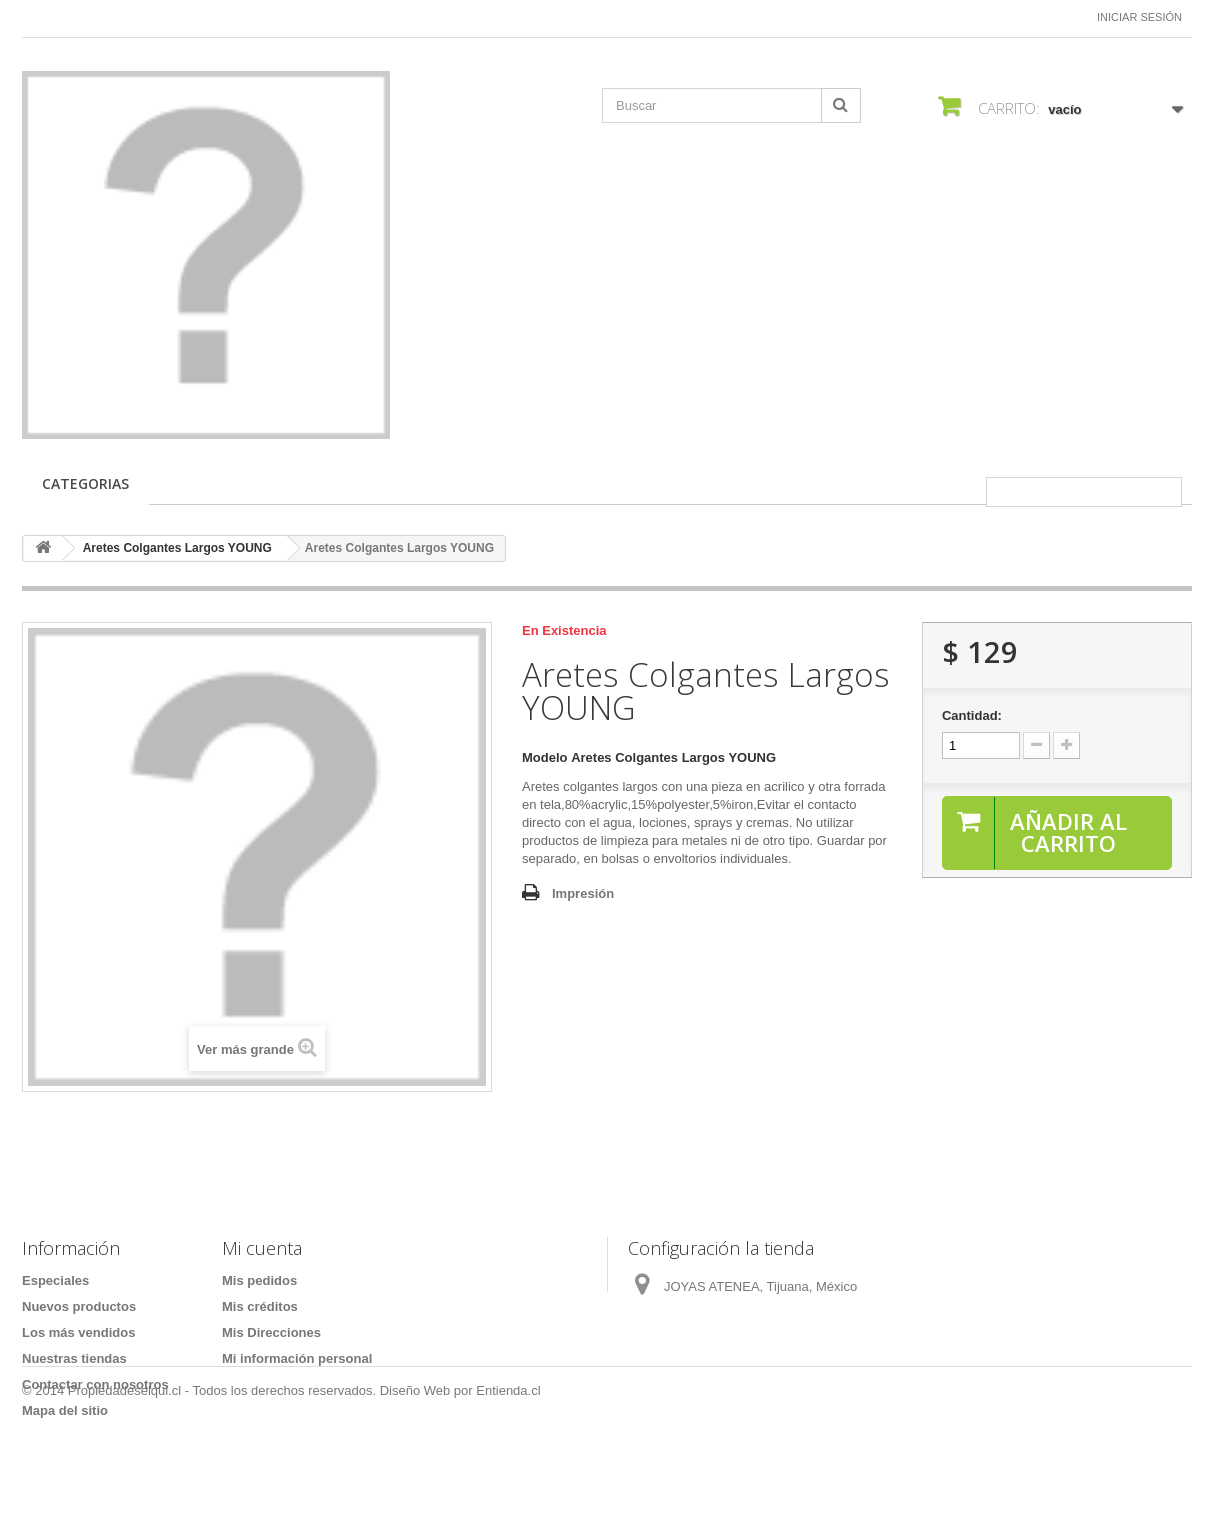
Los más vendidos (78, 1332)
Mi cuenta (262, 1248)
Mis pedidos (259, 1280)
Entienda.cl (508, 1482)
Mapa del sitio (65, 1410)
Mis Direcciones (271, 1332)
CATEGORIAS (85, 483)
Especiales (55, 1280)
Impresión (583, 893)
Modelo (545, 757)
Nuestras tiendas (74, 1358)
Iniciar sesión (1139, 17)
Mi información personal (297, 1358)
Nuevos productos (79, 1306)
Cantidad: (972, 715)
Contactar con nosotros (95, 1384)
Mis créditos (260, 1306)
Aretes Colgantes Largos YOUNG (177, 548)
